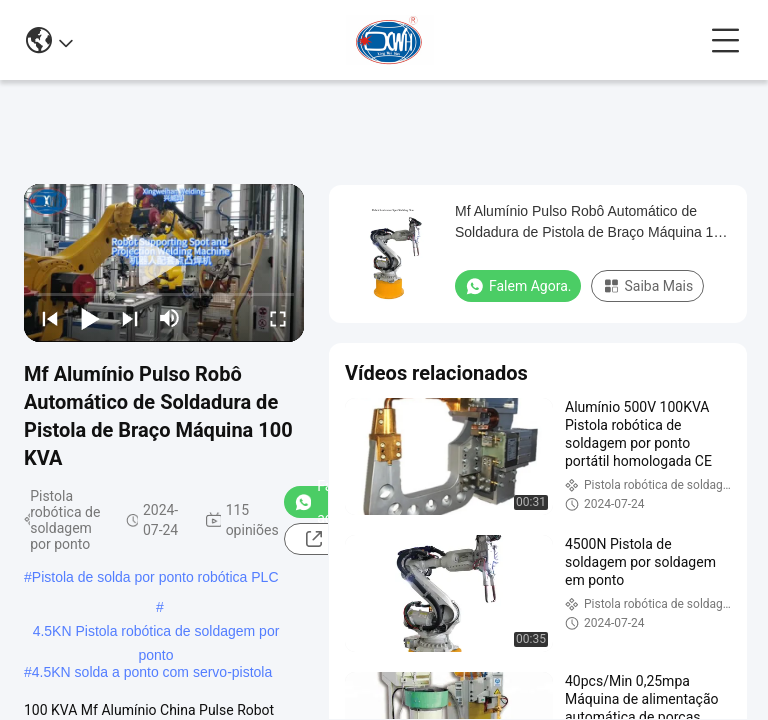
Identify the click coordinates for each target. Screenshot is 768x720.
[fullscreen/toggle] (278, 318)
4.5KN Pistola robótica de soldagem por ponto (156, 633)
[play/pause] (90, 318)
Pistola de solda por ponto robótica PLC (155, 577)
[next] (130, 318)
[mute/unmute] (170, 318)
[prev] (50, 318)
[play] (164, 263)
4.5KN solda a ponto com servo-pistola (152, 672)
